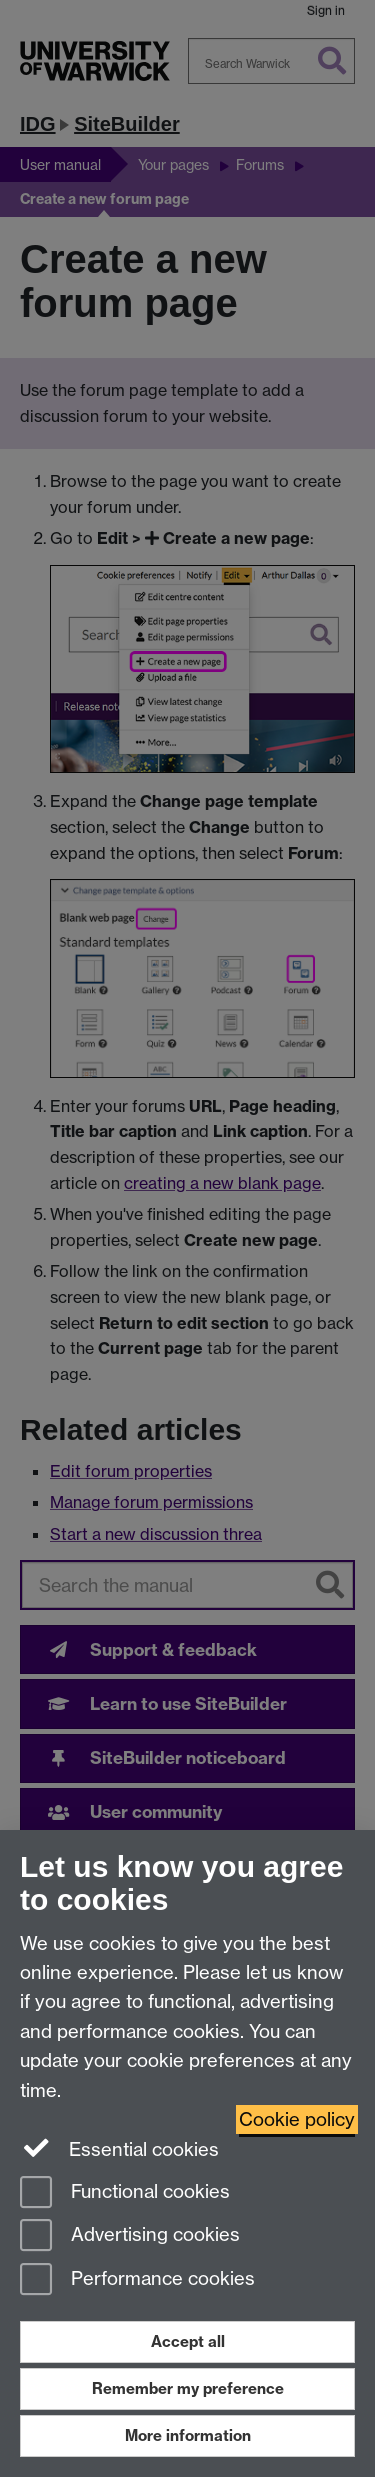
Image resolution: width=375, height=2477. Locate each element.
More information (188, 2435)
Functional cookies (125, 2193)
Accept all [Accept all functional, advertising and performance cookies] (188, 2341)
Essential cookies (119, 2148)
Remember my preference (188, 2388)
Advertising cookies (130, 2236)
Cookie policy (297, 2119)
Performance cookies (137, 2280)
